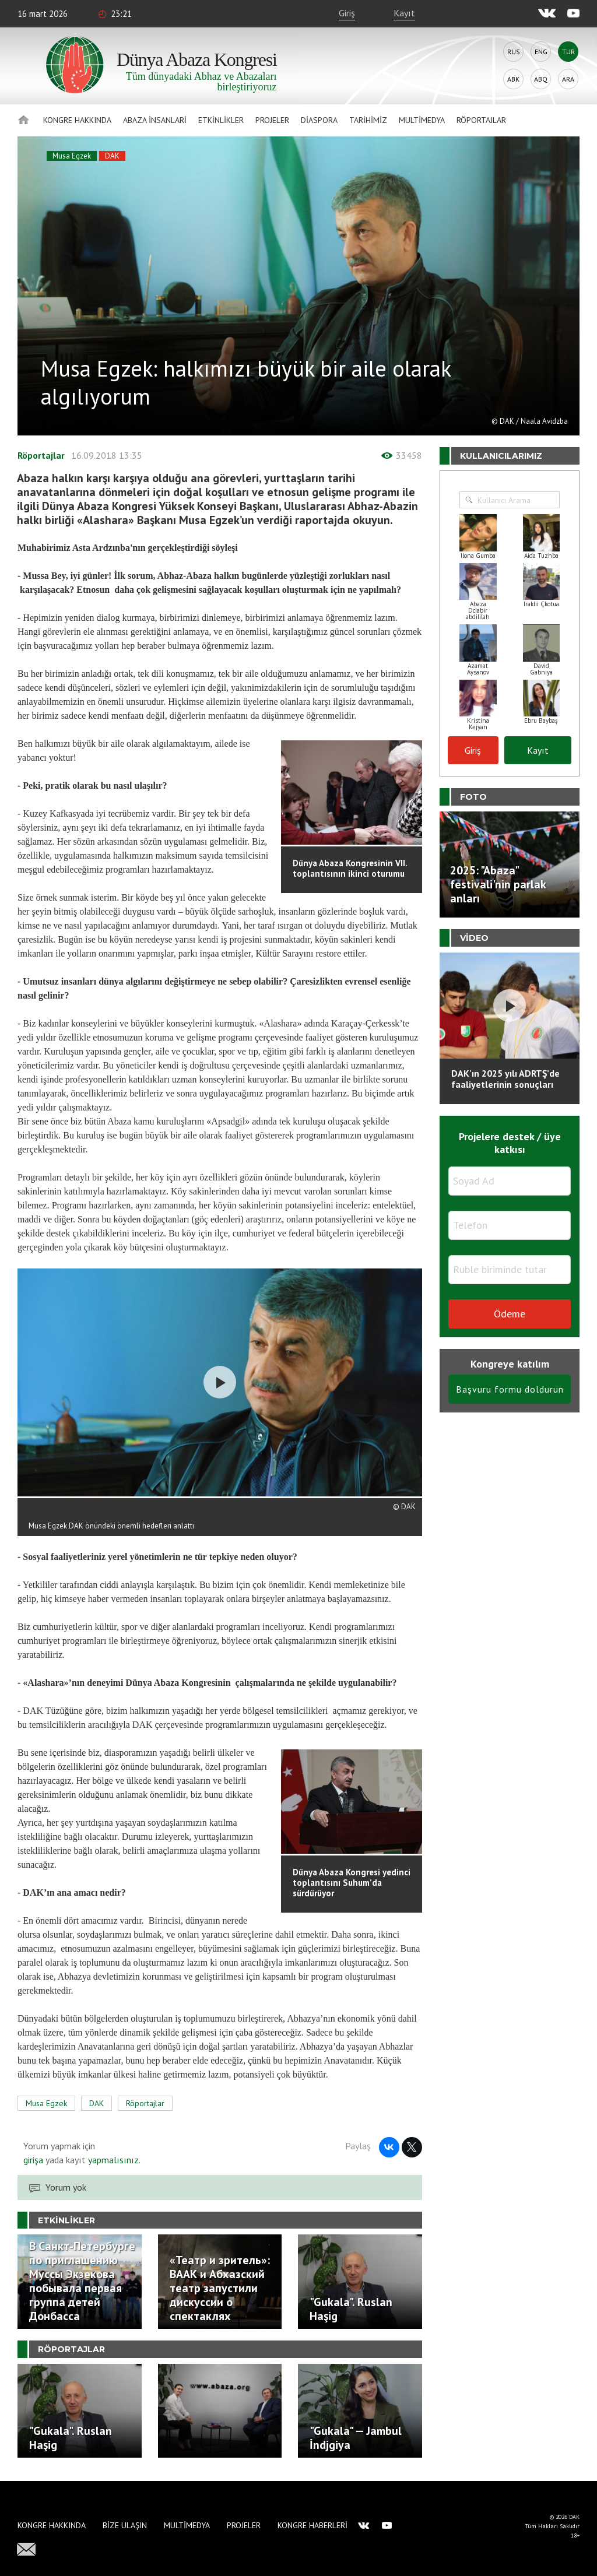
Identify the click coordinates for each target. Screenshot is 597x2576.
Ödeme (509, 1313)
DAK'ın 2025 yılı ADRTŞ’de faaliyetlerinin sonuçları (505, 1078)
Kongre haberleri (312, 2525)
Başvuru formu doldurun (510, 1389)
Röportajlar (481, 120)
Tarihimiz (368, 120)
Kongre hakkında (77, 120)
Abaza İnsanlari (155, 120)
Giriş (347, 13)
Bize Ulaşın (125, 2525)
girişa (33, 2160)
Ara (568, 79)
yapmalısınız (112, 2160)
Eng (541, 51)
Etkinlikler (221, 120)
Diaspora (319, 120)
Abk (513, 79)
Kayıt (404, 13)
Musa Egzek (71, 156)
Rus (513, 51)
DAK (112, 156)
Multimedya (422, 120)
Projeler (272, 120)
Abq (540, 79)
